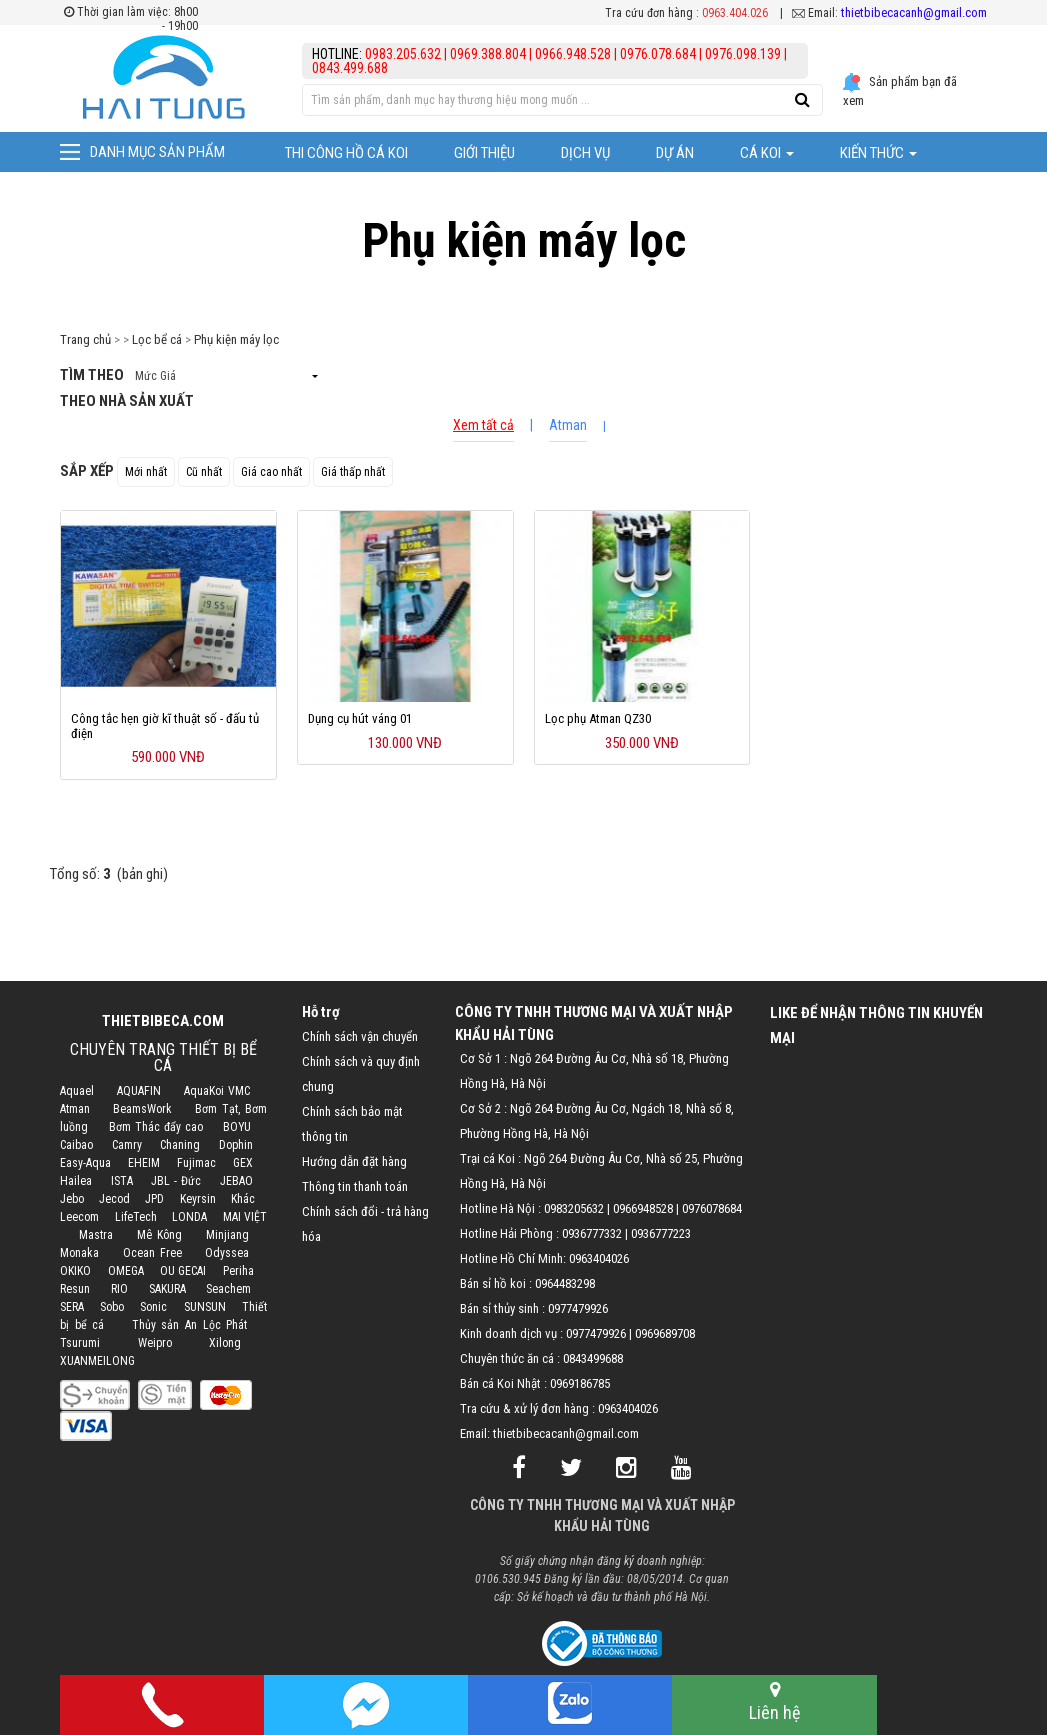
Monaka (79, 1253)
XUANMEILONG (97, 1361)
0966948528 (643, 1208)
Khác (243, 1199)
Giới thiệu (484, 153)
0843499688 (593, 1358)
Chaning (180, 1145)
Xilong (225, 1343)
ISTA (122, 1181)
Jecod (114, 1199)
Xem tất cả (483, 425)
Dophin (236, 1145)
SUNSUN (205, 1307)
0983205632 (574, 1208)
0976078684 (712, 1208)
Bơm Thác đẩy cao (156, 1127)
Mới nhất (146, 472)
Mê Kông (159, 1235)
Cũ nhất (204, 472)
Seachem (228, 1289)
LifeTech (136, 1217)
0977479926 (578, 1308)
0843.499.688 (350, 68)
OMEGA (126, 1271)
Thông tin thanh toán (355, 1186)
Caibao (76, 1145)
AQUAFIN (139, 1091)
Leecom (79, 1217)
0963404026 (599, 1258)
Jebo (72, 1199)
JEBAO (236, 1181)
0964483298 (565, 1283)
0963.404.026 (735, 13)
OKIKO (75, 1271)
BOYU (237, 1127)
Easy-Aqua (85, 1163)
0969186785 (580, 1383)
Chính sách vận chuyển (360, 1036)
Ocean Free (152, 1253)
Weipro (155, 1343)
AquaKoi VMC (217, 1091)
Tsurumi (80, 1343)
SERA (72, 1307)
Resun (75, 1289)
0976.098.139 (743, 54)
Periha (238, 1271)
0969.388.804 (488, 54)
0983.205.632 (404, 54)
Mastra (96, 1235)
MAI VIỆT (245, 1217)
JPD (154, 1199)
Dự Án (675, 153)
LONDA (189, 1217)
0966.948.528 (573, 54)
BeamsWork (142, 1109)
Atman (568, 425)
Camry (127, 1145)
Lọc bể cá (157, 339)
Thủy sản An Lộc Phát (189, 1325)
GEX (243, 1163)
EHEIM (144, 1163)
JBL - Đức (175, 1181)
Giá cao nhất (271, 472)
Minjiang (227, 1235)
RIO (119, 1289)
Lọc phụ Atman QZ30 (598, 718)
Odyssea (227, 1253)
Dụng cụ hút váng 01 (360, 718)
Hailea (76, 1181)
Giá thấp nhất (353, 472)
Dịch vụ (585, 153)
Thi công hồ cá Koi (346, 153)
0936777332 (592, 1233)
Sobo (112, 1307)
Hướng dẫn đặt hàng (354, 1161)
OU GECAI (183, 1271)
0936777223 (661, 1233)
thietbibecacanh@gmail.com (914, 12)
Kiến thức (878, 153)
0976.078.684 (658, 54)
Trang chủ (85, 339)
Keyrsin (198, 1199)
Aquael (77, 1091)
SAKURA (167, 1289)
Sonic (153, 1307)
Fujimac (196, 1163)
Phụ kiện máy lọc (236, 339)
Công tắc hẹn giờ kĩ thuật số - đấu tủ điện (165, 726)
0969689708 (665, 1333)
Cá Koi (767, 153)
